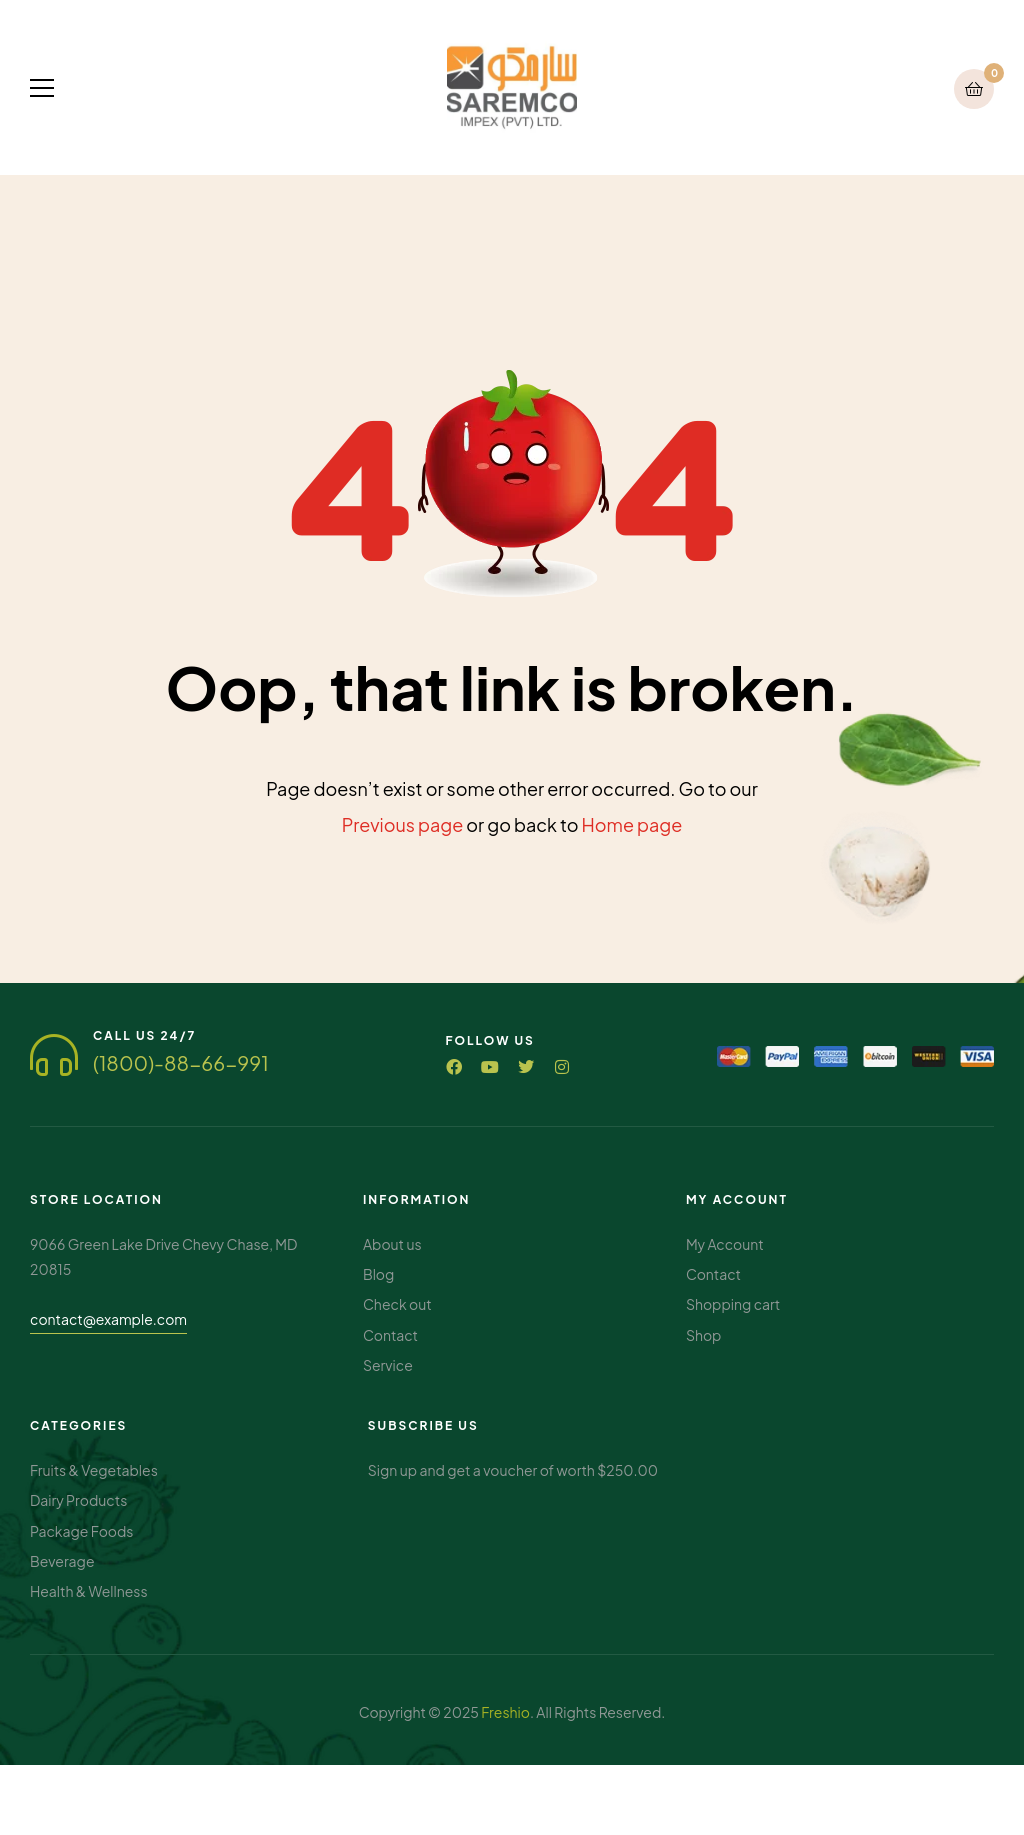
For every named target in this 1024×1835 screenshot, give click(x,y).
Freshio (505, 1712)
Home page (632, 824)
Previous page (403, 824)
